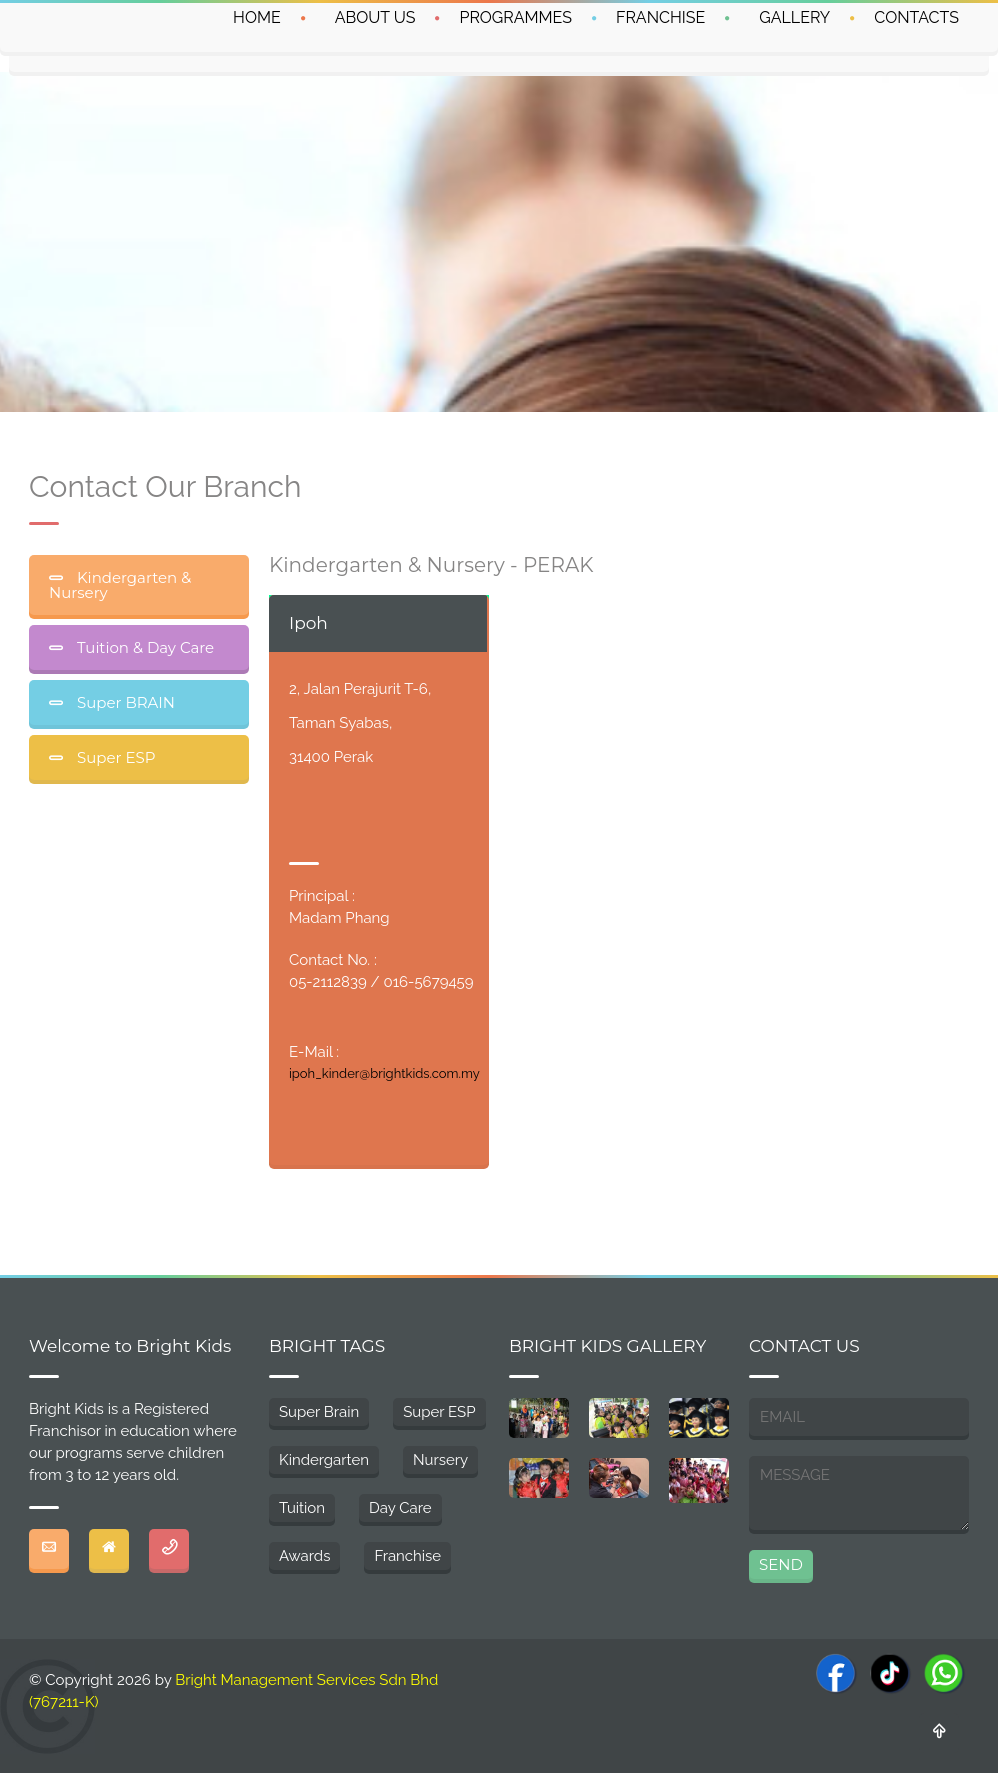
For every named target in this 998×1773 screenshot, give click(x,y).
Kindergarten (324, 1460)
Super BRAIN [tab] (124, 702)
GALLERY (794, 17)
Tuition (302, 1508)
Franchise (407, 1556)
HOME (257, 17)
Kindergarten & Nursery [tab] (120, 585)
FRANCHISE (660, 17)
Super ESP (439, 1412)
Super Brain (319, 1412)
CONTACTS (916, 17)
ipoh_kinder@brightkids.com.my (384, 1073)
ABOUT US (375, 17)
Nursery (440, 1460)
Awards (304, 1556)
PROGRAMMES (515, 17)
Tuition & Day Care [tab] (143, 647)
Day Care (400, 1508)
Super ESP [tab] (114, 757)
